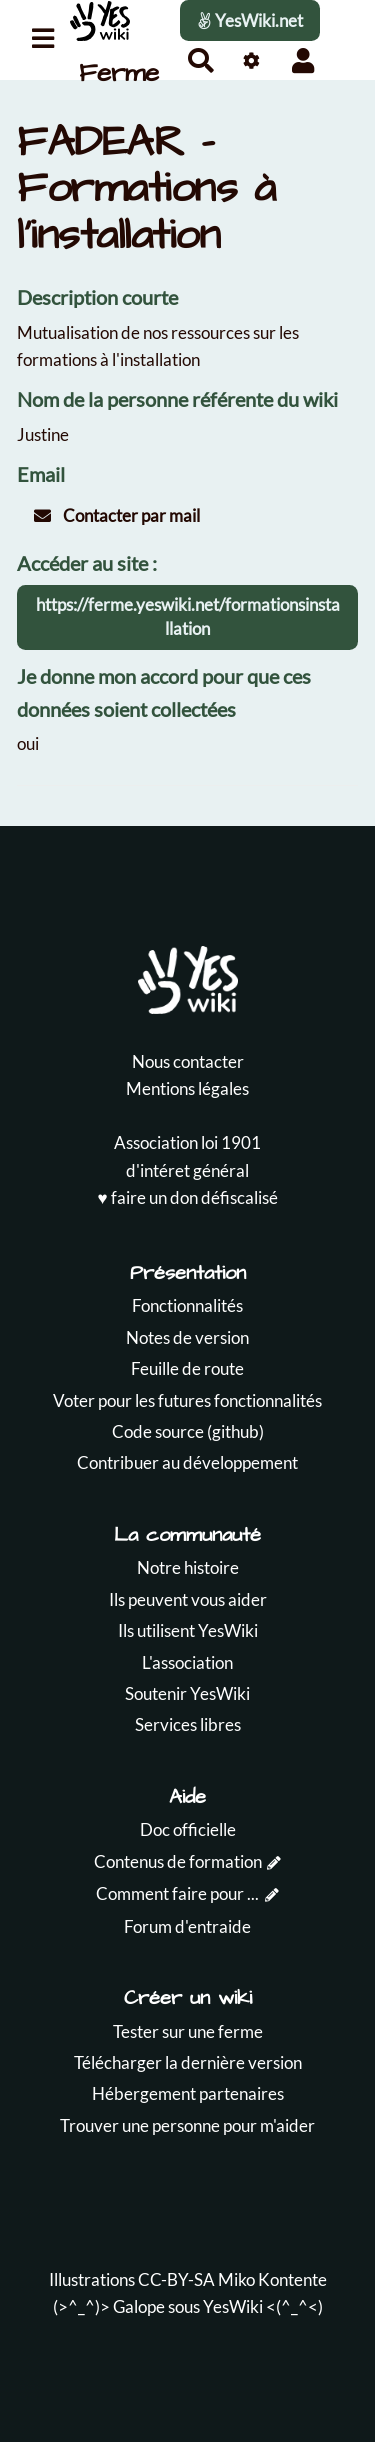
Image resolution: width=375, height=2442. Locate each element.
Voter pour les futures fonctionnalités (187, 1400)
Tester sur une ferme (188, 2031)
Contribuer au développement (187, 1462)
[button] (302, 60)
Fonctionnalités (187, 1305)
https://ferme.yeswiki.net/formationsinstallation (188, 616)
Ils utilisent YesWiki (188, 1630)
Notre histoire (188, 1567)
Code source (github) (188, 1431)
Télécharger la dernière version (188, 2062)
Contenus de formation (178, 1861)
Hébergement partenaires (188, 2093)
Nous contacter (188, 1061)
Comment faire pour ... (177, 1893)
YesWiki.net (250, 20)
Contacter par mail (117, 515)
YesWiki (233, 2306)
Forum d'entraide (187, 1926)
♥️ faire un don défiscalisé (187, 1197)
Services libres (188, 1724)
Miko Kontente (272, 2279)
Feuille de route (187, 1368)
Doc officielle (188, 1829)
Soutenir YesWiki (187, 1693)
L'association (187, 1662)
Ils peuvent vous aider (188, 1599)
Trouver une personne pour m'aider (187, 2125)
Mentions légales (187, 1088)
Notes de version (187, 1337)
